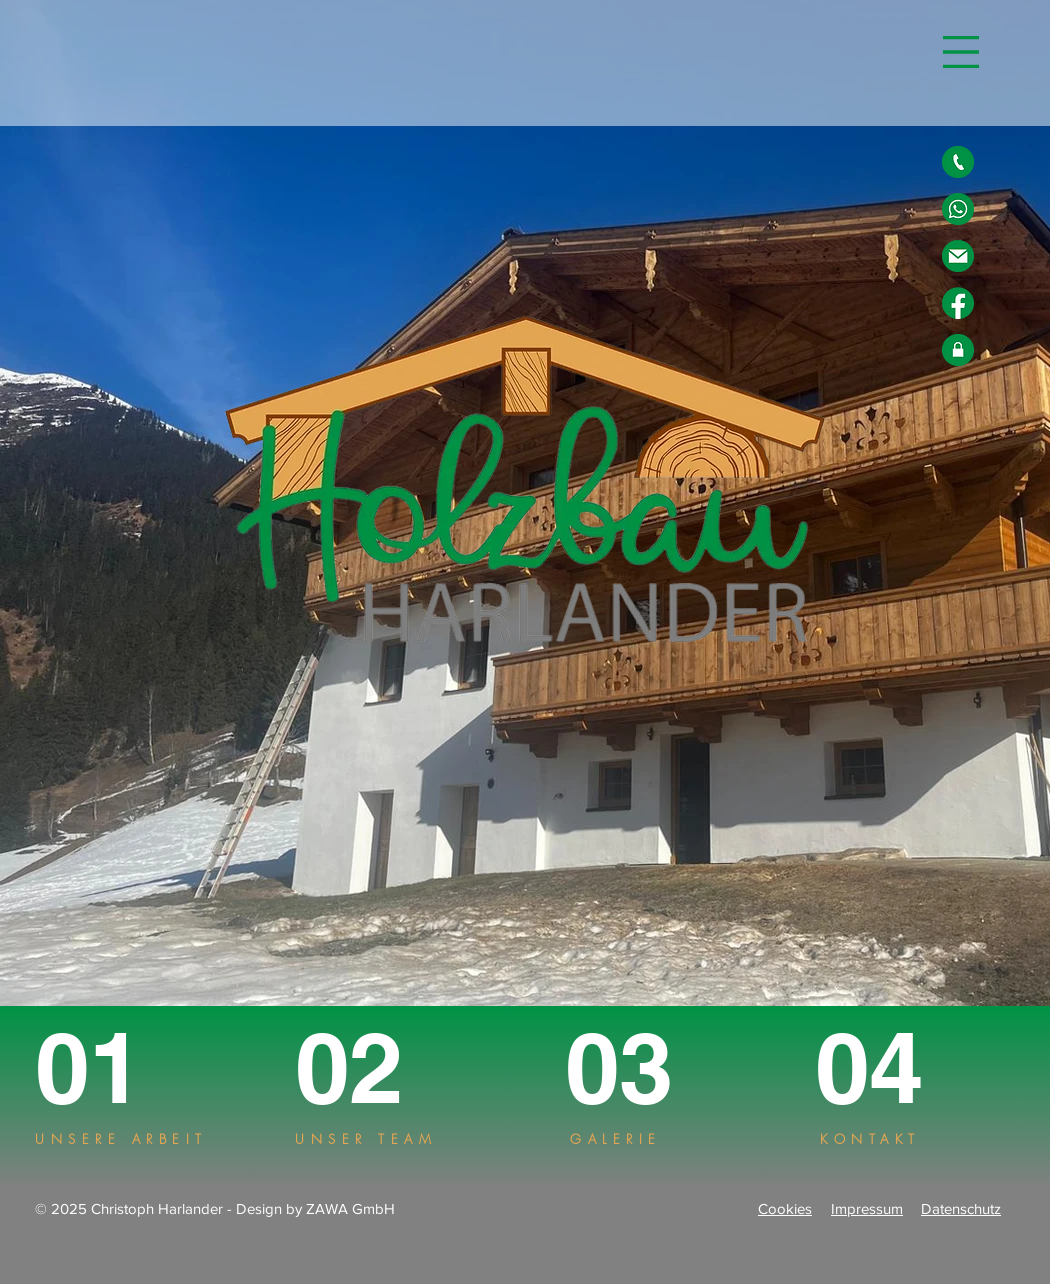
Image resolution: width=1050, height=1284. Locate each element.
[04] (888, 1067)
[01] (108, 1067)
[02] (371, 1067)
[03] (635, 1067)
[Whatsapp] (958, 209)
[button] (961, 52)
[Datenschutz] (958, 350)
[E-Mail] (958, 256)
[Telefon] (958, 162)
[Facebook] (958, 303)
